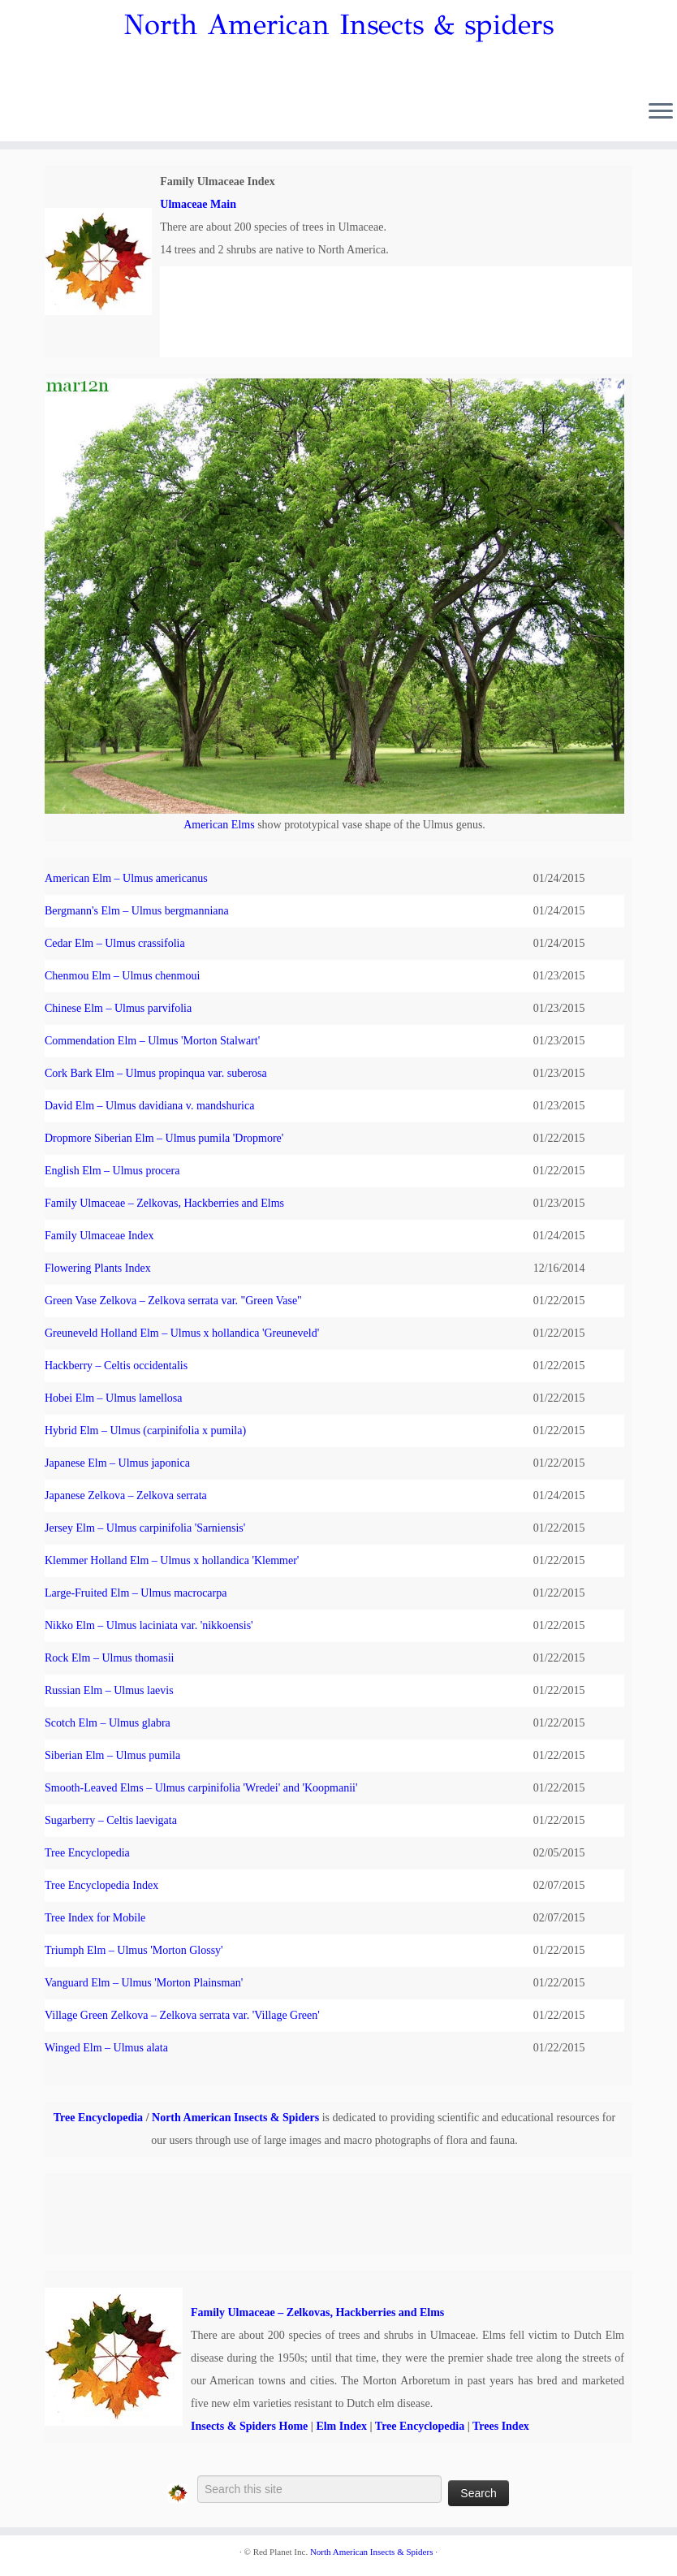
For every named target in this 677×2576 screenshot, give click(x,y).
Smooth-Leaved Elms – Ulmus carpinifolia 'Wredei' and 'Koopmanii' (201, 1788)
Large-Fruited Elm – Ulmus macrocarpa (135, 1593)
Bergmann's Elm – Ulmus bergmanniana (137, 911)
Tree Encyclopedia (87, 1853)
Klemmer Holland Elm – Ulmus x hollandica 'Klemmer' (172, 1560)
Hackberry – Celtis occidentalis (116, 1365)
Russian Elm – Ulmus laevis (109, 1690)
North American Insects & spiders (338, 25)
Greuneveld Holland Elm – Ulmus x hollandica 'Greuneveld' (182, 1333)
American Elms (218, 825)
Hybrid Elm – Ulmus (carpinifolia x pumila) (145, 1430)
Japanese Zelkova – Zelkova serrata (126, 1495)
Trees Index (500, 2426)
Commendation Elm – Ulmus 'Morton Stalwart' (152, 1041)
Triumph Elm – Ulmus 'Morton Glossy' (134, 1950)
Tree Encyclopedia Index (101, 1885)
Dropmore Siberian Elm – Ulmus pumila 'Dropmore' (164, 1138)
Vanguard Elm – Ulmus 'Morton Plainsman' (144, 1983)
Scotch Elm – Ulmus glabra (107, 1723)
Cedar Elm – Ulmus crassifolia (115, 943)
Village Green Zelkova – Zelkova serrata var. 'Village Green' (182, 2015)
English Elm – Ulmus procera (112, 1171)
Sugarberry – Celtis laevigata (111, 1820)
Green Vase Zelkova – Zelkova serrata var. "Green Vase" (173, 1300)
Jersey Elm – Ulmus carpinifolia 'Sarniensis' (145, 1528)
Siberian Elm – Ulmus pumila (112, 1755)
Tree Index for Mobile (95, 1918)
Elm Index (341, 2426)
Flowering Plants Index (98, 1268)
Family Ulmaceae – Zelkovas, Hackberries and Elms (164, 1203)
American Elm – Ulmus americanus (126, 878)
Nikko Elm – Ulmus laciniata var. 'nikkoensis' (149, 1625)
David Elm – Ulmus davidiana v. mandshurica (149, 1106)
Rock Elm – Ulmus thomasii (109, 1658)
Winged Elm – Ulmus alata (106, 2048)
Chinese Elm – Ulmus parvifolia (118, 1008)
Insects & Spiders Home (249, 2426)
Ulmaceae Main (198, 204)
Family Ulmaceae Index (99, 1236)
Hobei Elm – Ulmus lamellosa (114, 1398)
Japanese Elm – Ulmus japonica (117, 1463)
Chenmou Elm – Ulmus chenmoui (122, 976)
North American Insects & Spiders (235, 2117)
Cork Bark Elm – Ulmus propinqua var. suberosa (156, 1073)
